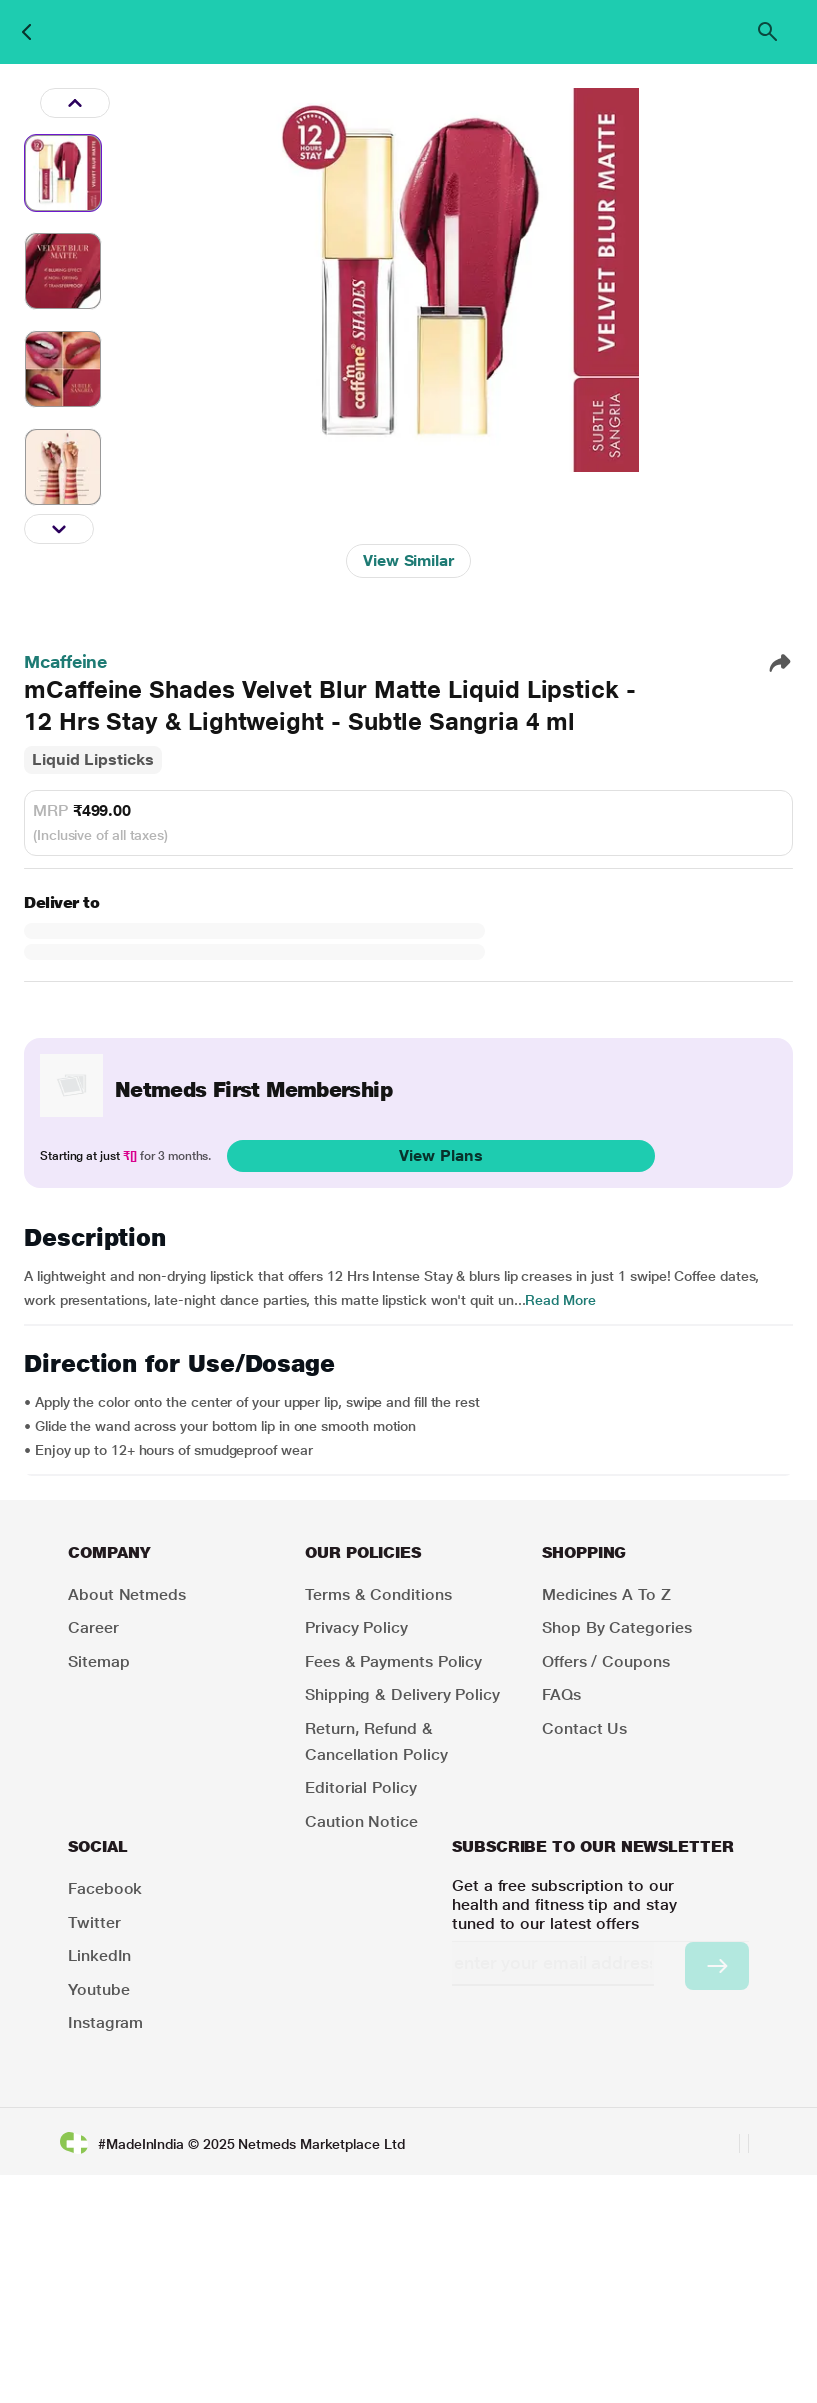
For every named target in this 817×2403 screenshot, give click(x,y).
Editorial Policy (361, 1787)
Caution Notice (361, 1821)
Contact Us (584, 1728)
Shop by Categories (617, 1627)
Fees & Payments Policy (393, 1661)
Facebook (105, 1888)
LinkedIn (99, 1955)
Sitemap (98, 1661)
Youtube (98, 1989)
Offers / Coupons (606, 1661)
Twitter (94, 1922)
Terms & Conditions (378, 1594)
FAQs (561, 1694)
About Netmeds (127, 1594)
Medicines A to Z (606, 1594)
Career (93, 1627)
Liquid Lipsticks (93, 759)
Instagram (105, 2022)
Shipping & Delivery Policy (402, 1694)
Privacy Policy (356, 1627)
